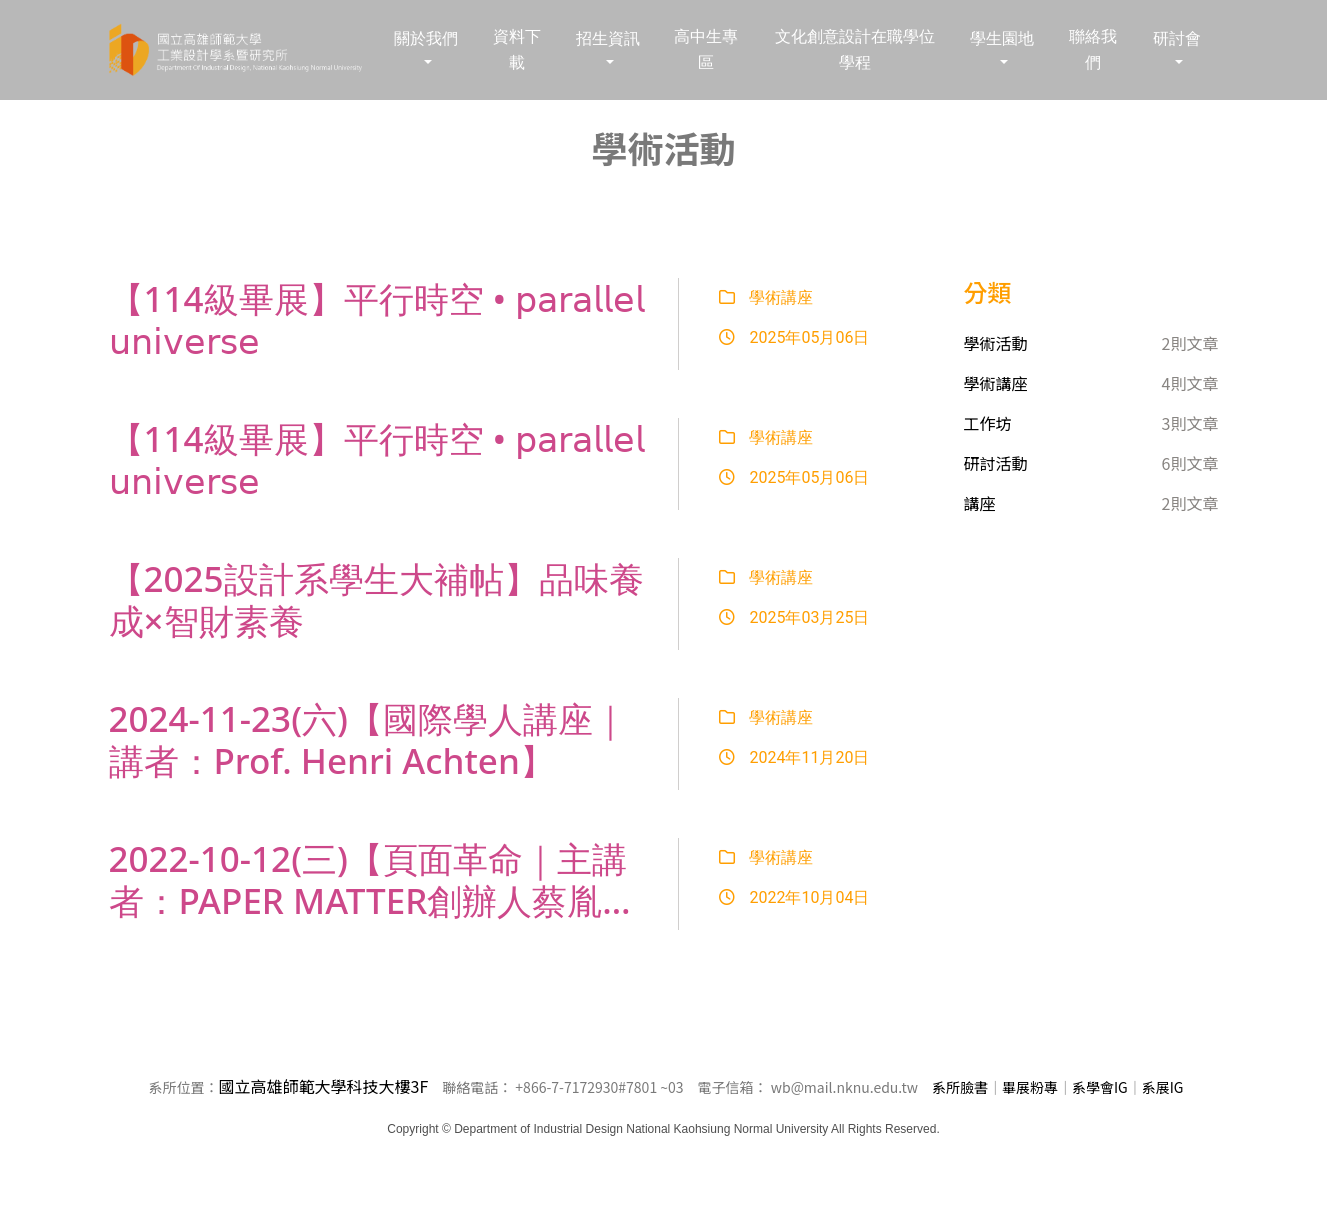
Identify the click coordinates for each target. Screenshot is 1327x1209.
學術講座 (766, 297)
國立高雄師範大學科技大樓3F (324, 1086)
